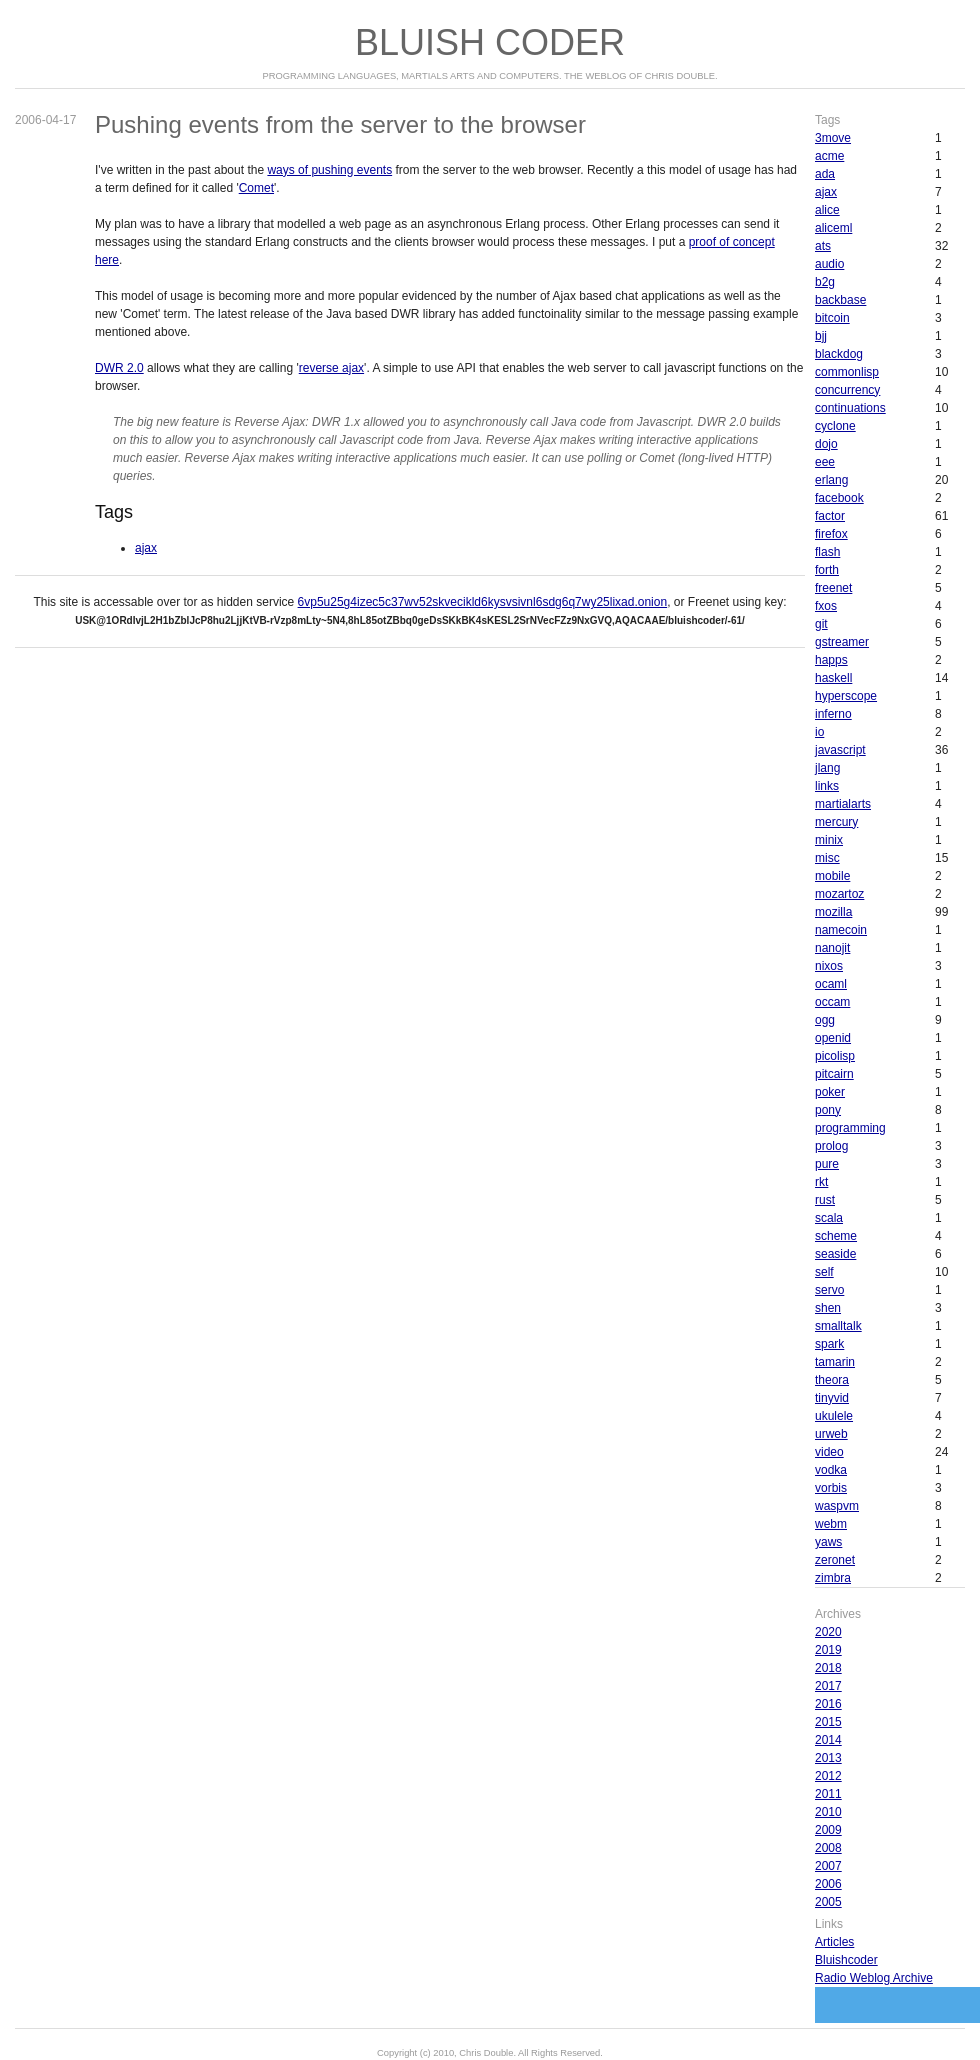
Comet (256, 188)
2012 (828, 1776)
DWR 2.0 (119, 368)
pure (827, 1164)
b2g (825, 282)
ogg (825, 1020)
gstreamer (842, 642)
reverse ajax (331, 368)
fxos (826, 606)
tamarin (835, 1362)
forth (827, 570)
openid (833, 1038)
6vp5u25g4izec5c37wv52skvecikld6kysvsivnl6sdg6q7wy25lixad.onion (483, 602)
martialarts (843, 804)
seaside (835, 1254)
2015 (828, 1722)
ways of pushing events (329, 170)
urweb (831, 1434)
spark (829, 1344)
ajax (146, 548)
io (819, 732)
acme (829, 156)
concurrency (847, 390)
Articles (834, 1942)
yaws (828, 1542)
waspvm (837, 1506)
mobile (832, 876)
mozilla (833, 912)
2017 (828, 1686)
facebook (839, 498)
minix (829, 840)
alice (827, 210)
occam (832, 1002)
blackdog (839, 354)
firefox (831, 534)
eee (825, 462)
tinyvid (832, 1398)
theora (832, 1380)
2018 (828, 1668)
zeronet (835, 1560)
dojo (826, 444)
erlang (831, 480)
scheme (836, 1236)
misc (827, 858)
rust (825, 1200)
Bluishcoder (846, 1960)
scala (829, 1218)
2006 (828, 1884)
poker (830, 1092)
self (824, 1272)
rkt (821, 1182)
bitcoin (832, 318)
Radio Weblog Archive (874, 1978)
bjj (821, 336)
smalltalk (838, 1326)
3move (833, 138)
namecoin (841, 930)
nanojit (832, 948)
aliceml (833, 228)
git (821, 624)
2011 (828, 1794)
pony (828, 1110)
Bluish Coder (490, 42)
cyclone (835, 426)
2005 (828, 1902)
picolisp (835, 1056)
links (827, 786)
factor (830, 516)
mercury (836, 822)
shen (828, 1308)
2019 (828, 1650)
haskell (833, 678)
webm (831, 1524)
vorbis (831, 1488)
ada (825, 174)
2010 (828, 1812)
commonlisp (847, 372)
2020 (828, 1632)
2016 (828, 1704)
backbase (840, 300)
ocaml (831, 984)
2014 (828, 1740)
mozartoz (839, 894)
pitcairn (834, 1074)
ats (823, 246)
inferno (833, 714)
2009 (828, 1830)
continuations (850, 408)
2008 (828, 1848)
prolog (831, 1146)
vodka (831, 1470)
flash (827, 552)
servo (829, 1290)
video (829, 1452)
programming (850, 1128)
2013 (828, 1758)
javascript (840, 750)
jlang (827, 768)
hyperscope (846, 696)
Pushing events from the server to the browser (340, 124)
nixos (829, 966)
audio (829, 264)
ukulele (834, 1416)
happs (831, 660)
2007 (828, 1866)
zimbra (833, 1578)
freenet (833, 588)
